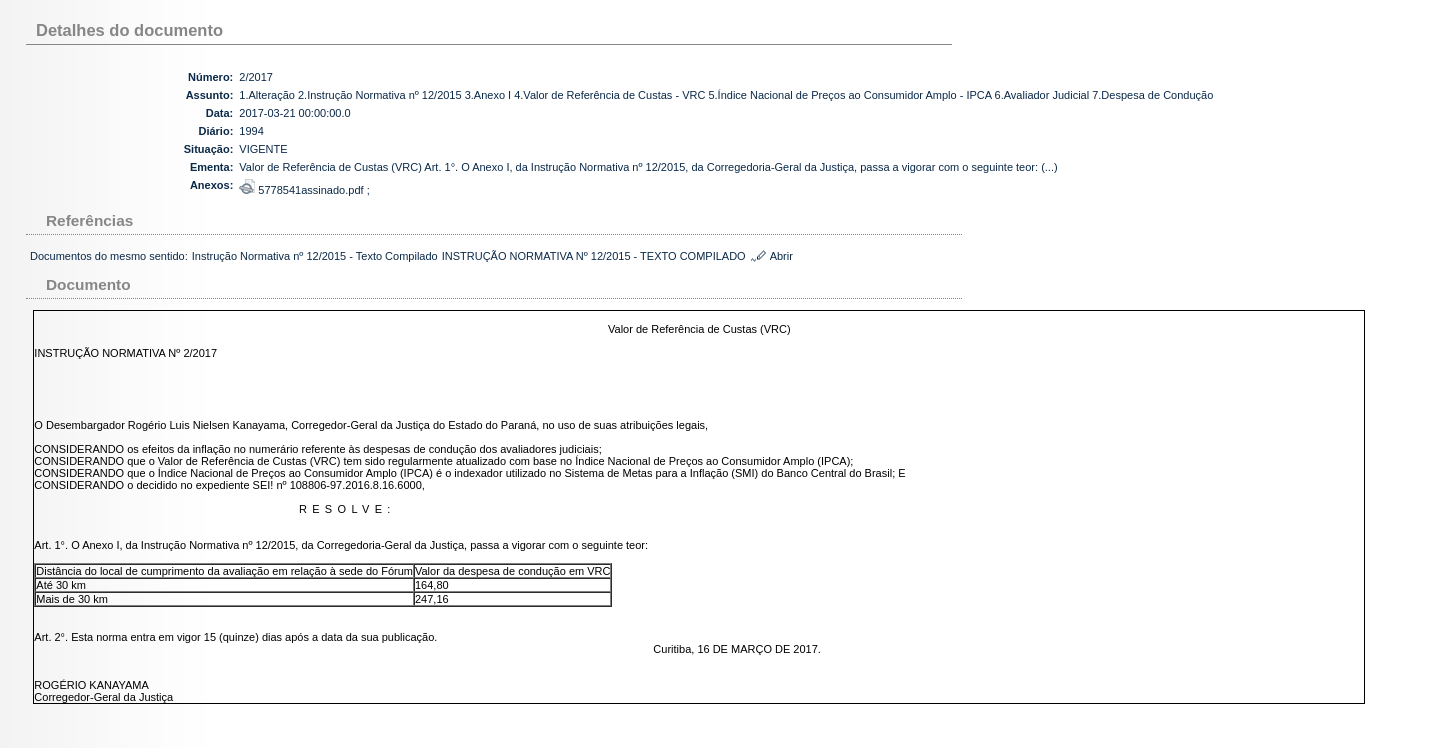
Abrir (781, 256)
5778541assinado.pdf (302, 190)
